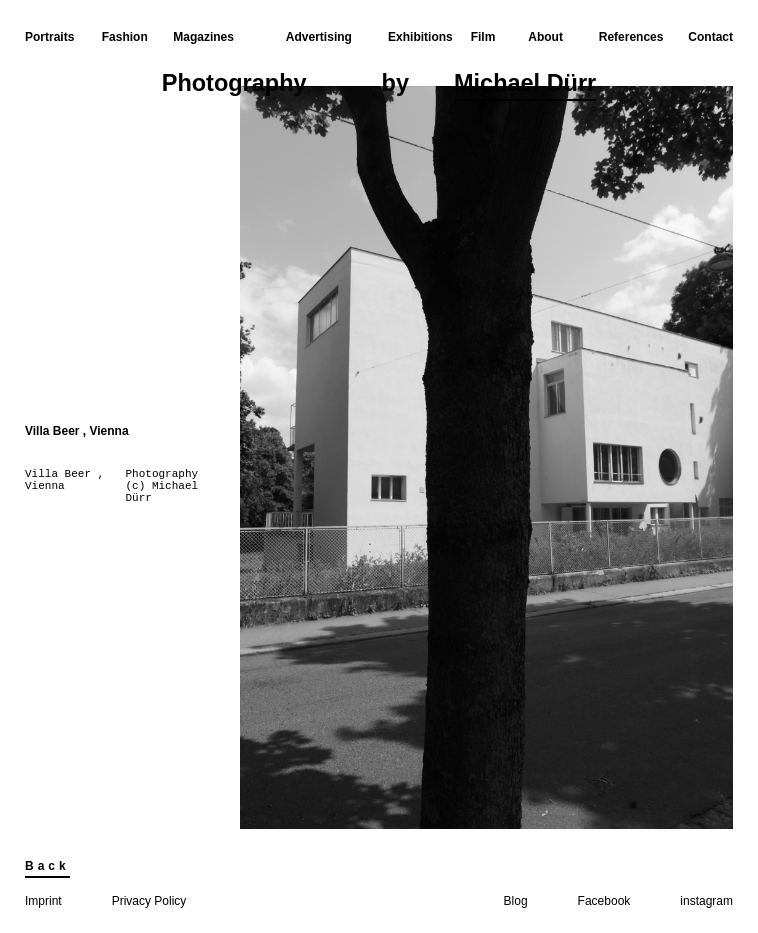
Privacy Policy (149, 901)
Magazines (203, 37)
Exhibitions (420, 37)
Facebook (604, 901)
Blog (516, 901)
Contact (710, 37)
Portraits (49, 37)
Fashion (125, 37)
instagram (706, 901)
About (545, 37)
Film (483, 37)
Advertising (319, 37)
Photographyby (379, 85)
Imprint (43, 901)
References (631, 37)
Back (47, 866)
